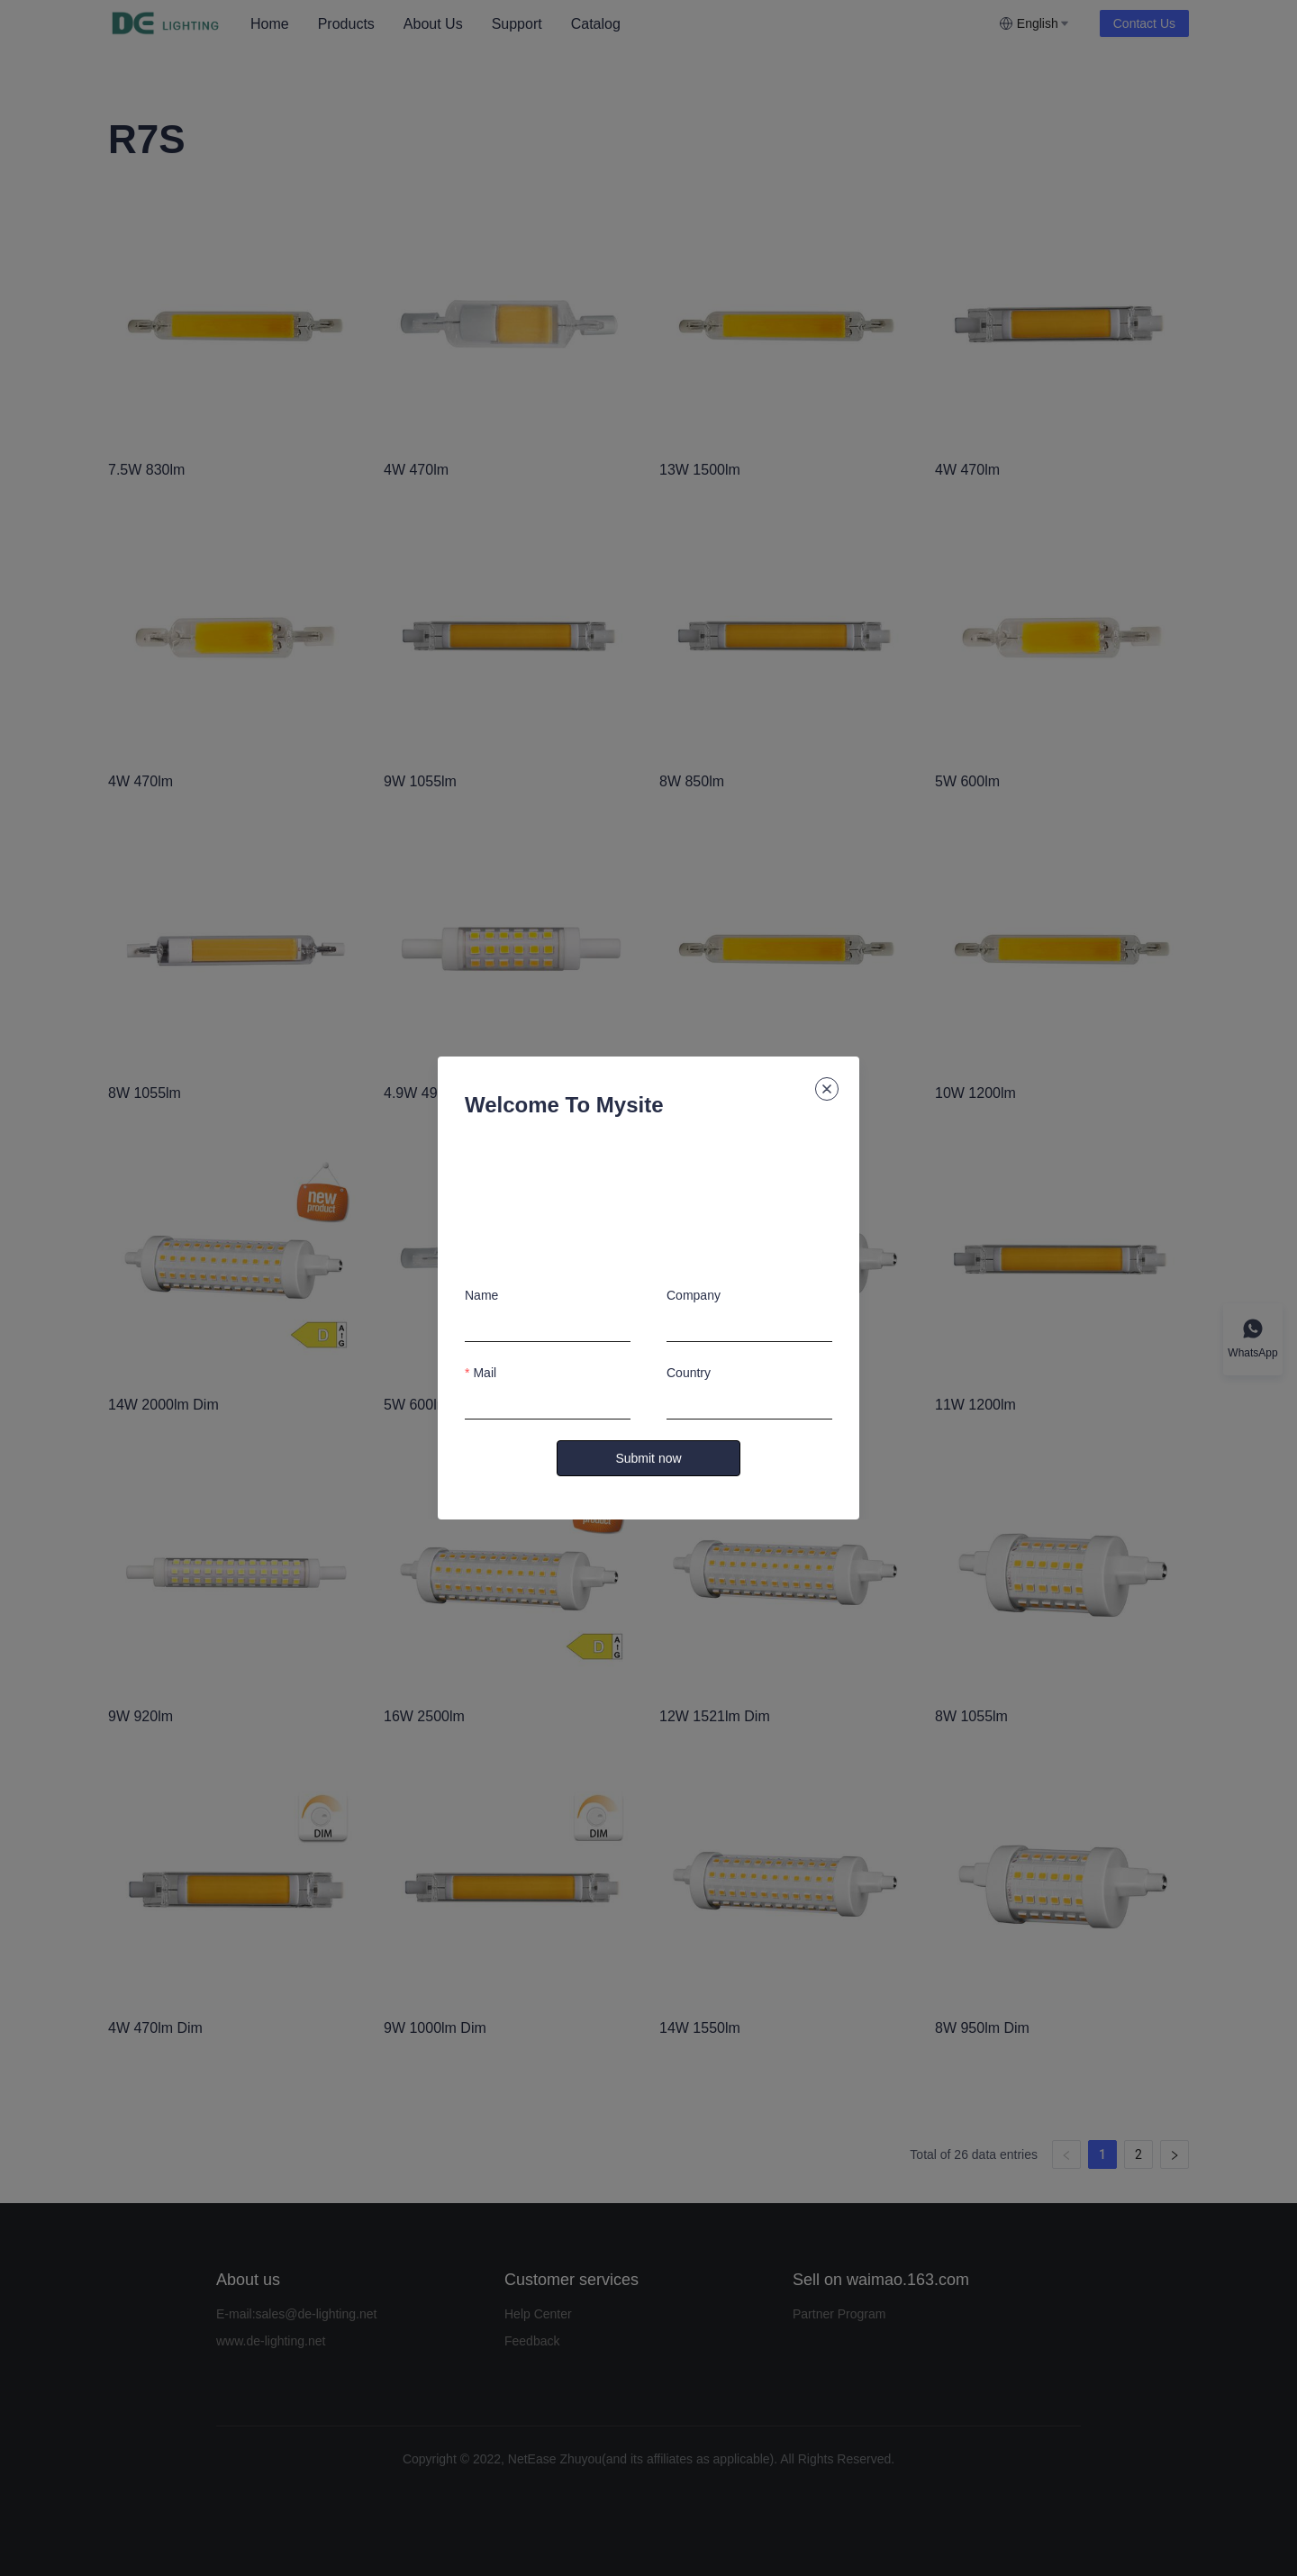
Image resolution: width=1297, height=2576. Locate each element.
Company (694, 1295)
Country (689, 1372)
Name (481, 1295)
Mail (484, 1372)
